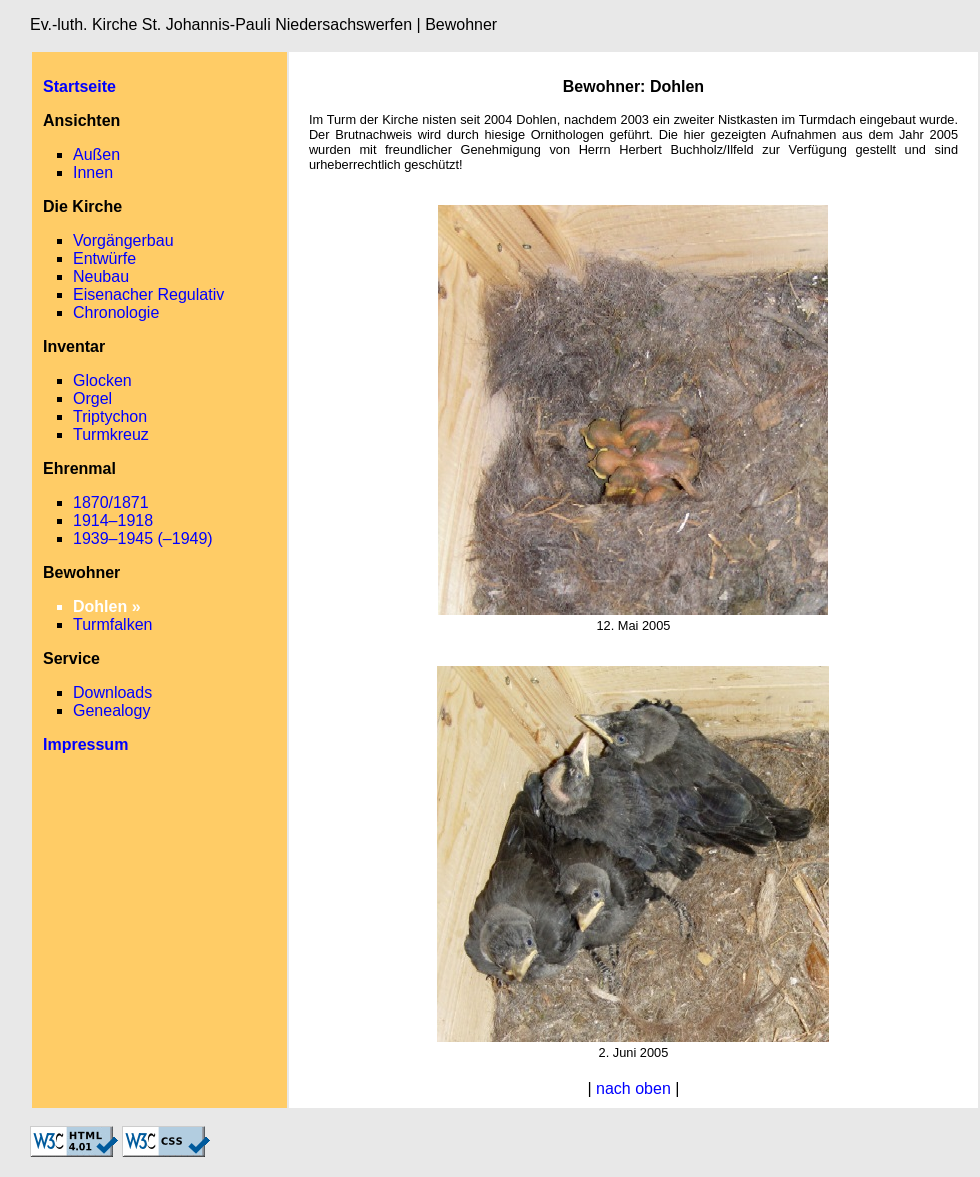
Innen (93, 172)
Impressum (85, 744)
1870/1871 (111, 502)
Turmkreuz (111, 434)
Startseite (79, 86)
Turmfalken (112, 624)
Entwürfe (104, 258)
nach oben (633, 1088)
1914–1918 (113, 520)
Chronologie (116, 312)
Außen (96, 154)
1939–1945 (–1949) (143, 538)
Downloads (112, 692)
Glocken (102, 380)
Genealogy (111, 710)
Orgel (92, 398)
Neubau (101, 276)
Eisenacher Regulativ (148, 294)
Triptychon (110, 416)
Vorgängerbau (123, 240)
